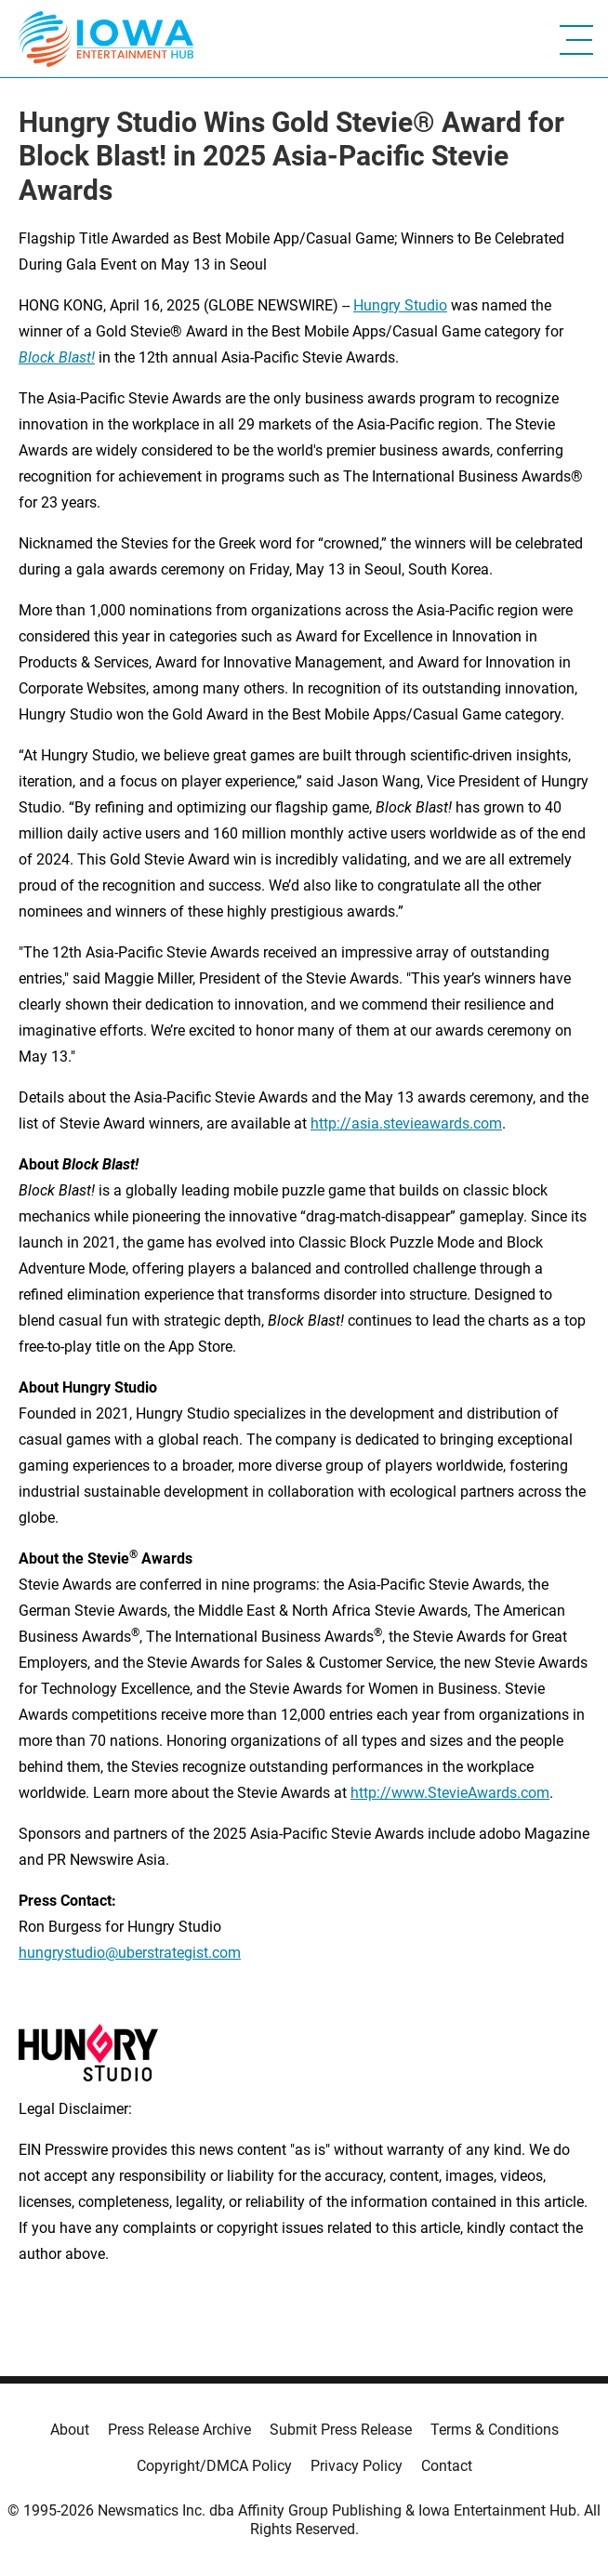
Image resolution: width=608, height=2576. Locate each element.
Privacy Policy (357, 2466)
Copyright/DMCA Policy (214, 2466)
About (69, 2429)
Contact (446, 2466)
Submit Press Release (341, 2429)
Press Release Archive (179, 2429)
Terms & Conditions (494, 2429)
